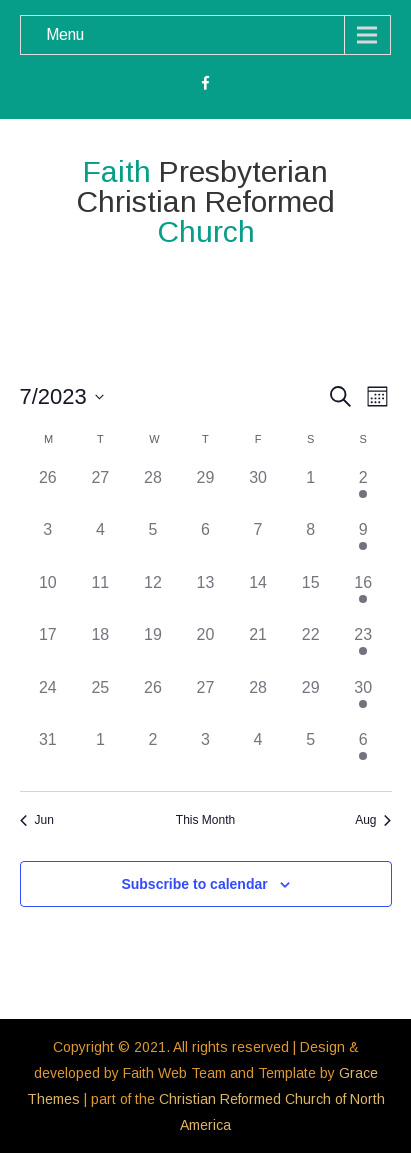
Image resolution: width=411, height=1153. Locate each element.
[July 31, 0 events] (48, 754)
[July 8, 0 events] (310, 544)
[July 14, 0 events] (258, 597)
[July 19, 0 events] (153, 649)
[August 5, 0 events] (310, 754)
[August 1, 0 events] (100, 754)
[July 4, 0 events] (100, 544)
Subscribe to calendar (194, 884)
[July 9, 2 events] (363, 544)
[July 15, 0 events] (310, 597)
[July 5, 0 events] (153, 544)
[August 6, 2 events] (363, 754)
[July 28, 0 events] (258, 702)
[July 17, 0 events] (48, 649)
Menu (65, 34)
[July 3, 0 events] (48, 544)
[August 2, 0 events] (153, 754)
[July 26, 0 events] (153, 702)
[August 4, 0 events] (258, 754)
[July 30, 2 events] (363, 702)
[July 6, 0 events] (205, 544)
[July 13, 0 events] (205, 597)
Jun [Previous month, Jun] (37, 820)
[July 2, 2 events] (363, 492)
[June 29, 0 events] (205, 492)
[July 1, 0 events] (310, 492)
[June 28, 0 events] (153, 492)
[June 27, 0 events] (100, 492)
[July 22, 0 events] (310, 649)
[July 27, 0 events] (205, 702)
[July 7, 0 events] (258, 544)
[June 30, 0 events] (258, 492)
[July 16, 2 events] (363, 597)
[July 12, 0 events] (153, 597)
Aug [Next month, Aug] (373, 820)
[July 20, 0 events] (205, 649)
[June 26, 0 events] (48, 492)
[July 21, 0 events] (258, 649)
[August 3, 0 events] (205, 754)
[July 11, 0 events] (100, 597)
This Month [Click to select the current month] (205, 820)
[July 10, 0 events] (48, 597)
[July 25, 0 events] (100, 702)
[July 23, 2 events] (363, 649)
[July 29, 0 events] (310, 702)
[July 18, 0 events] (100, 649)
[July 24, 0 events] (48, 702)
